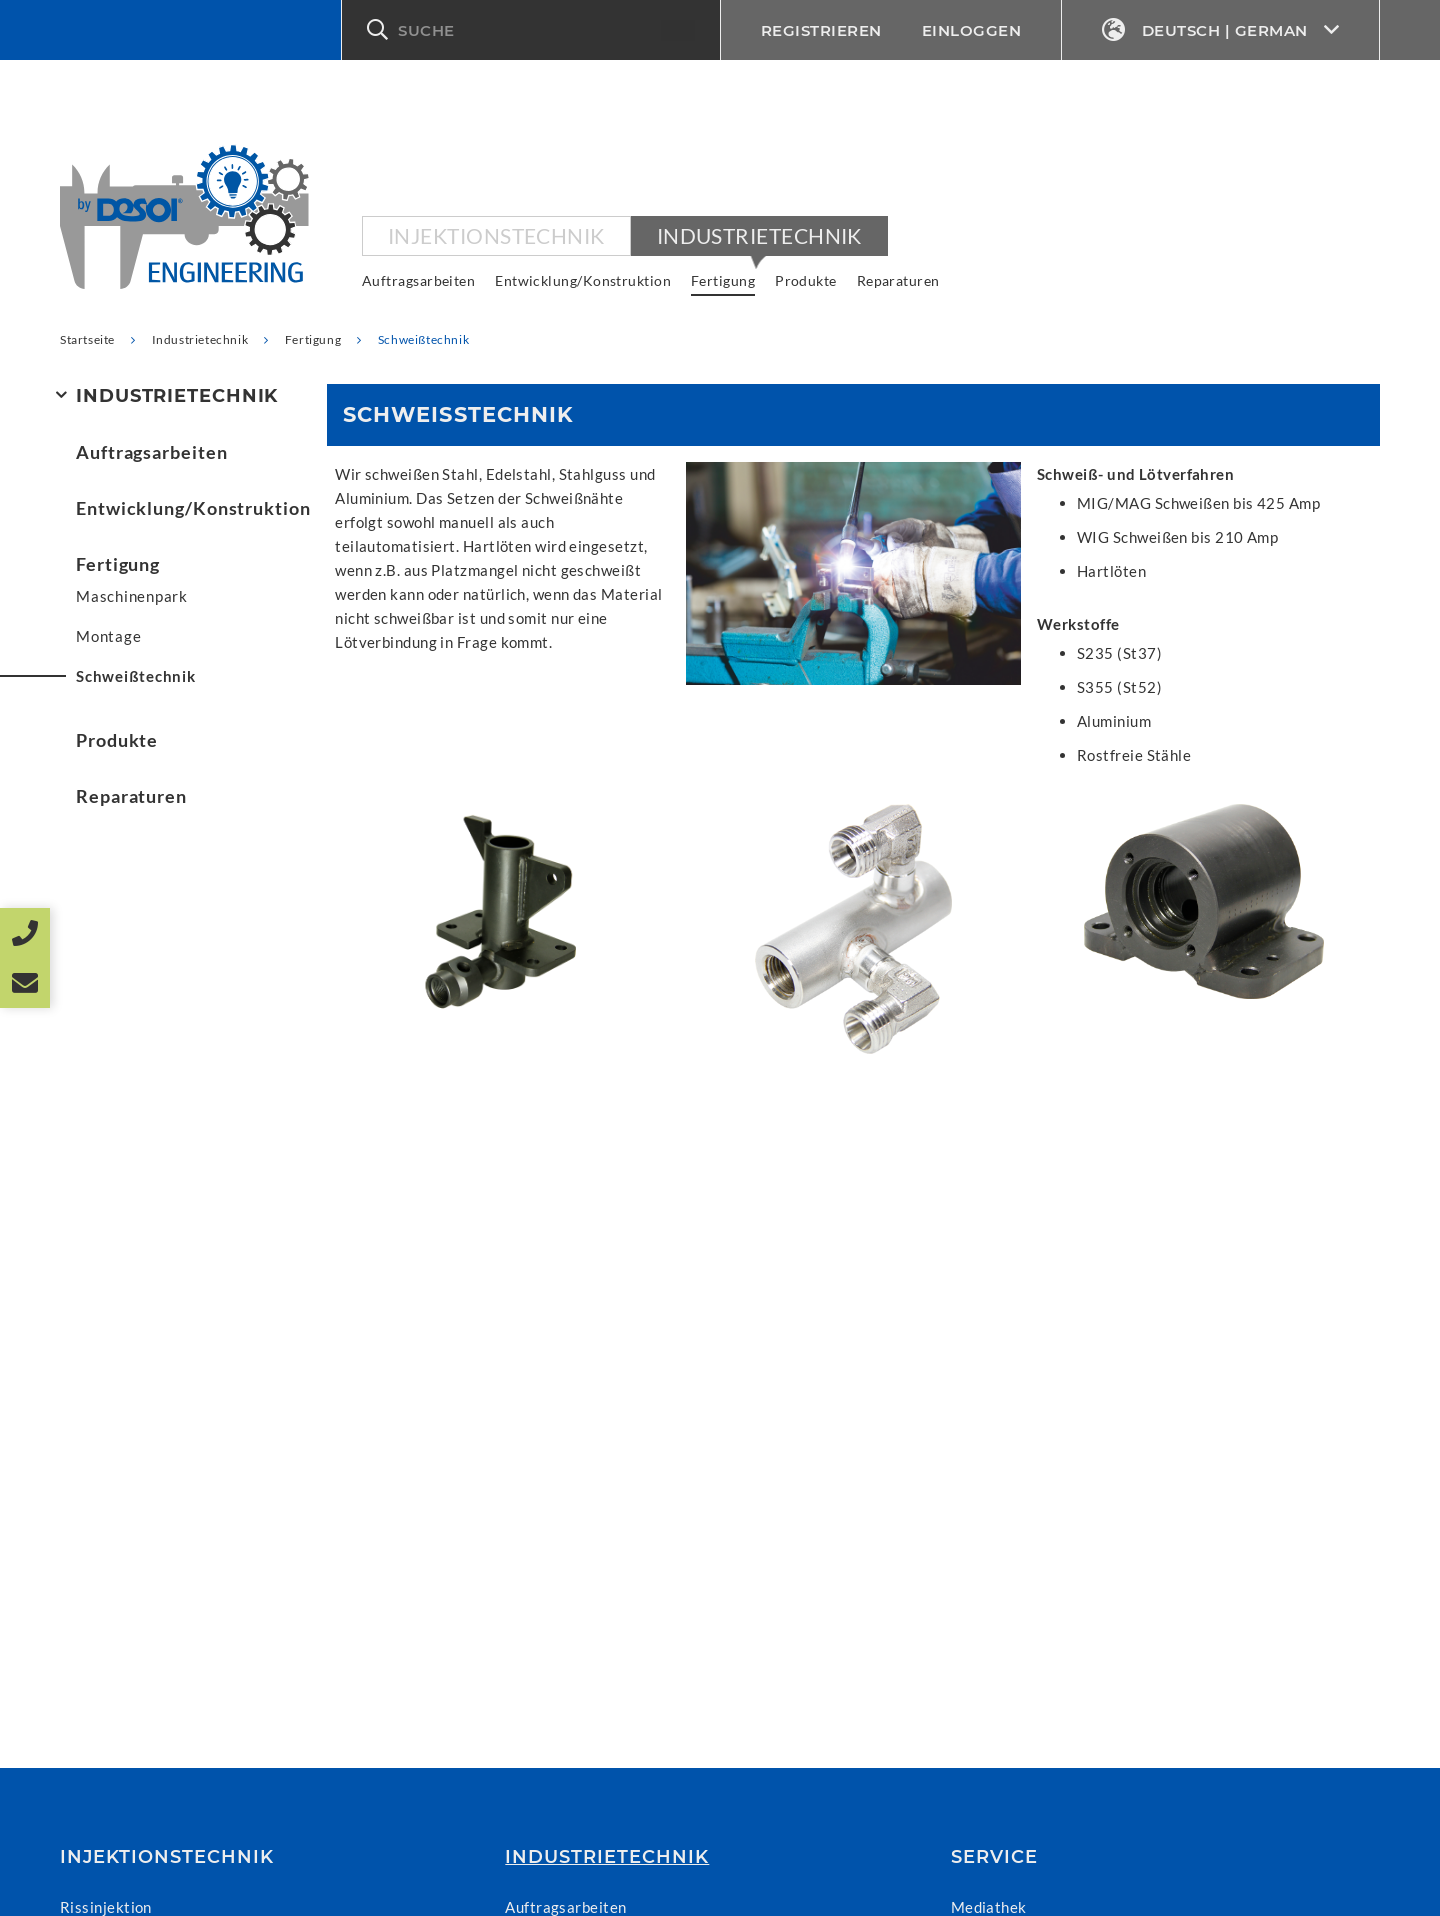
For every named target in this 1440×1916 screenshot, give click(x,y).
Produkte (806, 280)
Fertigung (723, 280)
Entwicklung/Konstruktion (583, 280)
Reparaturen (898, 280)
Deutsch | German (1220, 30)
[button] (531, 30)
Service (994, 1857)
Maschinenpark (132, 596)
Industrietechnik (759, 235)
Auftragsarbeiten (418, 280)
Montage (108, 636)
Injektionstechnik (496, 235)
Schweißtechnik (136, 676)
